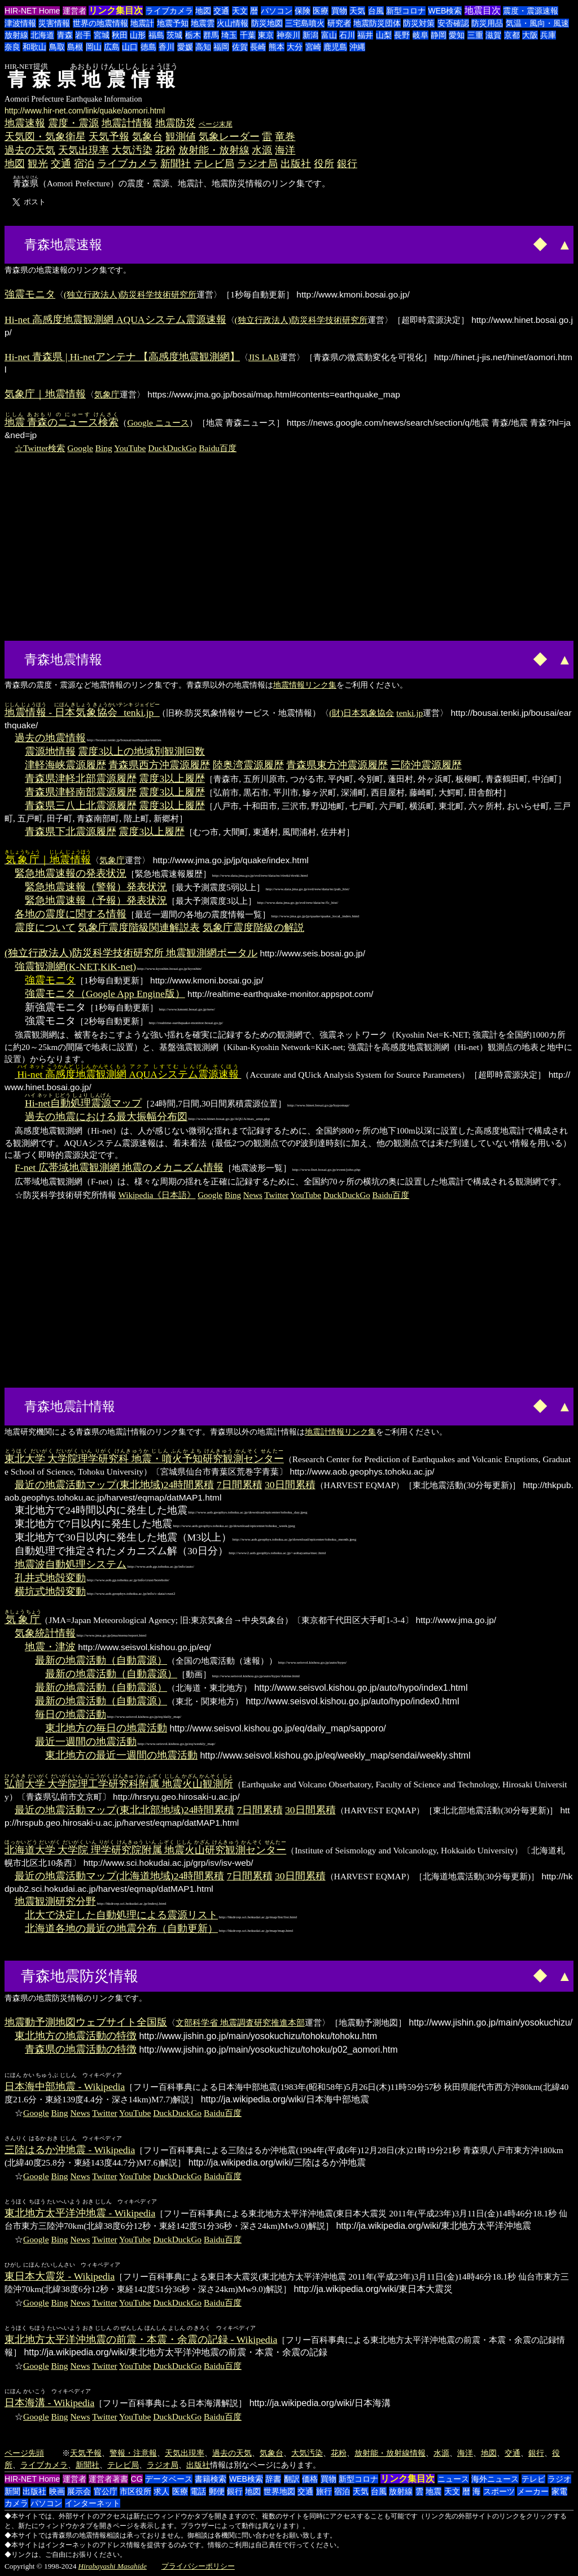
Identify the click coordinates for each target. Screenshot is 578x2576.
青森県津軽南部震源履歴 (81, 792)
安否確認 (453, 23)
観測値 (180, 136)
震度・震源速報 (530, 10)
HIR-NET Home (32, 10)
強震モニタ (30, 294)
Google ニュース (158, 422)
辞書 (273, 2478)
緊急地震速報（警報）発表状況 (96, 887)
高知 (203, 46)
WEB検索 (445, 10)
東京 (266, 35)
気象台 (147, 136)
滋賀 (493, 35)
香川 (166, 46)
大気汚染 (132, 150)
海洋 (285, 150)
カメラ (16, 2503)
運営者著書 (108, 2478)
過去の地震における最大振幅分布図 (106, 1116)
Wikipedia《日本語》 (157, 1195)
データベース (168, 2478)
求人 (161, 2491)
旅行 (324, 2491)
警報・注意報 (133, 2452)
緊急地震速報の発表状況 (70, 873)
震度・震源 (73, 123)
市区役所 (135, 2491)
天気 (357, 10)
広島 (112, 46)
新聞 (12, 2491)
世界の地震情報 (100, 23)
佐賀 (240, 46)
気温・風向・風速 (537, 23)
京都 (512, 35)
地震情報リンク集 (304, 684)
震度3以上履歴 (172, 778)
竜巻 (285, 136)
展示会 (79, 2491)
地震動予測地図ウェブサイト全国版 (86, 2022)
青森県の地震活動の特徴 (81, 2049)
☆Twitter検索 (40, 448)
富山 (329, 35)
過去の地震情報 (50, 738)
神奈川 (288, 35)
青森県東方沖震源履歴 (337, 765)
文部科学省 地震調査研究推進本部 (240, 2022)
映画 (57, 2491)
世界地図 (279, 2491)
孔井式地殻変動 (50, 1578)
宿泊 (84, 163)
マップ (83, 1103)
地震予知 (173, 23)
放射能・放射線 (213, 150)
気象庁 (107, 394)
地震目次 (483, 10)
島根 (75, 46)
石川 (347, 35)
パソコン (276, 10)
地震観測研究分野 (55, 1901)
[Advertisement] (148, 243)
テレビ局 (214, 163)
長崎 (258, 46)
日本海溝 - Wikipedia (49, 2402)
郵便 (217, 2491)
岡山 (94, 46)
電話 (198, 2491)
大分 (295, 46)
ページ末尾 (216, 124)
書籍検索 (210, 2478)
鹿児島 (335, 46)
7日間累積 (239, 1484)
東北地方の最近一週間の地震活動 (121, 1755)
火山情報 (232, 23)
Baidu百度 (218, 448)
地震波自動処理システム (70, 1564)
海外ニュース (495, 2478)
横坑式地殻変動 (50, 1591)
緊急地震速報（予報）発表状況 (96, 900)
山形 (138, 35)
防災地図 (267, 23)
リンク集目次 (116, 10)
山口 (130, 46)
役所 (324, 163)
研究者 (339, 23)
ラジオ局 (257, 163)
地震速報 (25, 123)
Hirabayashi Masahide (112, 2566)
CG (137, 2478)
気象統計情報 (45, 1633)
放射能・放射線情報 (390, 2452)
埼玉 (229, 35)
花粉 (165, 150)
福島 (156, 35)
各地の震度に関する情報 (70, 914)
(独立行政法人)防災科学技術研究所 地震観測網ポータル (131, 953)
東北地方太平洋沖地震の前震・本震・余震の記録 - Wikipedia (141, 2339)
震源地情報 (50, 751)
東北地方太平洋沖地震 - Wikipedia (80, 2213)
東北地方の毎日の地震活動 (106, 1728)
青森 (65, 35)
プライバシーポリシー (198, 2566)
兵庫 (548, 35)
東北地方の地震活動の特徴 (76, 2035)
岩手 (83, 35)
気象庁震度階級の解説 (253, 927)
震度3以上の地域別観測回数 (141, 751)
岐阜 (420, 35)
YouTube (130, 448)
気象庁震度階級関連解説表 (139, 927)
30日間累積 (290, 1484)
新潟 (310, 35)
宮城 (102, 35)
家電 (559, 2491)
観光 (38, 163)
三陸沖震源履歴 (426, 765)
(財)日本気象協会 (361, 713)
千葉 (248, 35)
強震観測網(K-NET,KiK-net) (75, 966)
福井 (365, 35)
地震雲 (202, 23)
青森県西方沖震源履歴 (159, 765)
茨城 (174, 35)
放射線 (16, 35)
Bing (103, 448)
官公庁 (105, 2491)
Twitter (276, 1195)
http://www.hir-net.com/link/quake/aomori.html (85, 110)
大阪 (530, 35)
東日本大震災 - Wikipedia (60, 2276)
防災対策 (419, 23)
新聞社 (175, 163)
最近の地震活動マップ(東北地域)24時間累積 (114, 1484)
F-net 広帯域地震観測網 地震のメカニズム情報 (119, 1167)
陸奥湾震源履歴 (248, 765)
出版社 (296, 163)
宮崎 (313, 46)
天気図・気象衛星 (45, 136)
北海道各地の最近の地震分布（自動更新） (121, 1928)
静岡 (438, 35)
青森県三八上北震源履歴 (81, 805)
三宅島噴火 (305, 23)
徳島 (148, 46)
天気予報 (109, 136)
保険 (302, 10)
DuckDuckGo (172, 448)
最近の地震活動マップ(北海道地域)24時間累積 (119, 1876)
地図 (203, 10)
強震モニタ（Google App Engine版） (105, 993)
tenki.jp (409, 713)
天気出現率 (83, 150)
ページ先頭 (24, 2452)
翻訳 (292, 2478)
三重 (475, 35)
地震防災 (175, 123)
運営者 (74, 10)
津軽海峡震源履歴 (65, 765)
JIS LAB (263, 357)
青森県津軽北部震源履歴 (81, 778)
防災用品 (487, 23)
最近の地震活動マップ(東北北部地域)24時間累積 (124, 1810)
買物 (339, 10)
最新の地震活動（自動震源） (101, 1660)
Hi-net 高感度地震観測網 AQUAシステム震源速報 (115, 319)
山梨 (384, 35)
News (252, 1195)
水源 (262, 150)
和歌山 (34, 46)
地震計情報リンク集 (340, 1431)
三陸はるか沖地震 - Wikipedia (70, 2149)
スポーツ (499, 2491)
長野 (402, 35)
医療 (321, 10)
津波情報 (20, 23)
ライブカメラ (169, 10)
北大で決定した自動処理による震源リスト (121, 1915)
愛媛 (185, 46)
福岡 (221, 46)
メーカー (533, 2491)
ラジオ (559, 2478)
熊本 (276, 46)
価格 (310, 2478)
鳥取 (57, 46)
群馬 (211, 35)
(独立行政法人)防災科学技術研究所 (130, 294)
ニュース (453, 2478)
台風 (376, 10)
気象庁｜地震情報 (45, 394)
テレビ (533, 2478)
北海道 (42, 35)
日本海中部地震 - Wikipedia (65, 2086)
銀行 (347, 163)
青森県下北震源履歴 (70, 831)
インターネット (92, 2503)
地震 (433, 2491)
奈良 (12, 46)
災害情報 (54, 23)
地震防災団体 (377, 23)
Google (80, 448)
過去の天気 (30, 150)
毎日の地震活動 (70, 1714)
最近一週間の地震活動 (86, 1741)
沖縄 (357, 46)
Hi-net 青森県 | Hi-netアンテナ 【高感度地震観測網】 (122, 356)
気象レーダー (229, 136)
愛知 (457, 35)
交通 (221, 10)
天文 (240, 10)
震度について (45, 927)
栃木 (193, 35)
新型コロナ (406, 10)
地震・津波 (50, 1646)
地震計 (142, 23)
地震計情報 (127, 123)
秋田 (120, 35)
